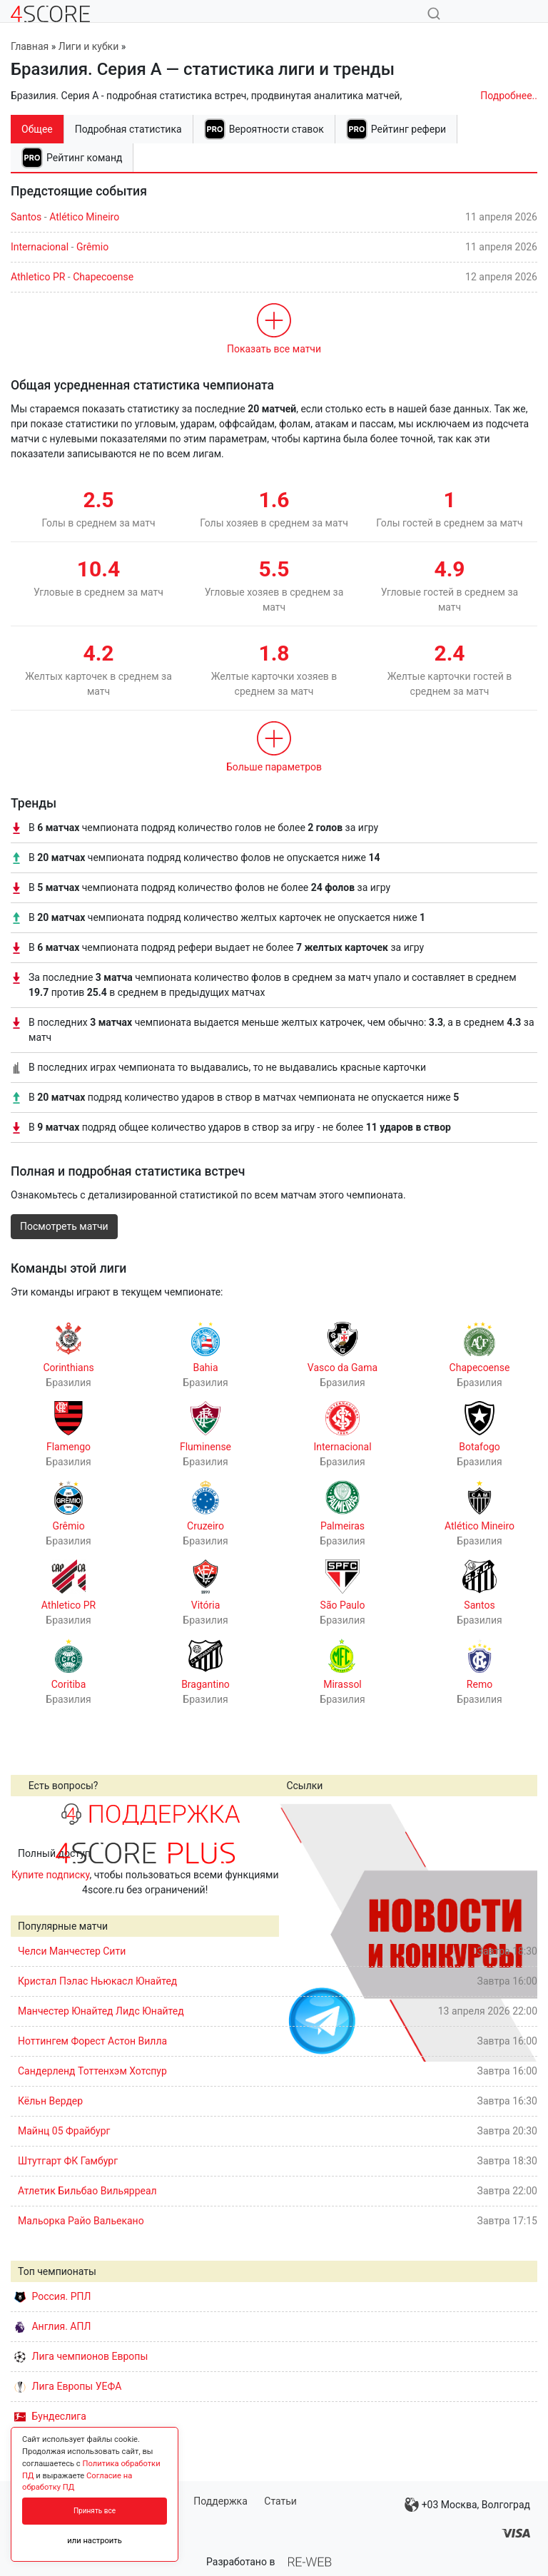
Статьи (280, 2501)
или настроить (94, 2540)
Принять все (94, 2511)
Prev (297, 1932)
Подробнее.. (508, 95)
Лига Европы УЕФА (67, 2386)
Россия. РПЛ (52, 2296)
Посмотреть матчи (64, 1226)
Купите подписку (50, 1874)
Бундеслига (50, 2416)
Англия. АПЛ (52, 2326)
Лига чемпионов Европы (81, 2356)
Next (518, 1932)
